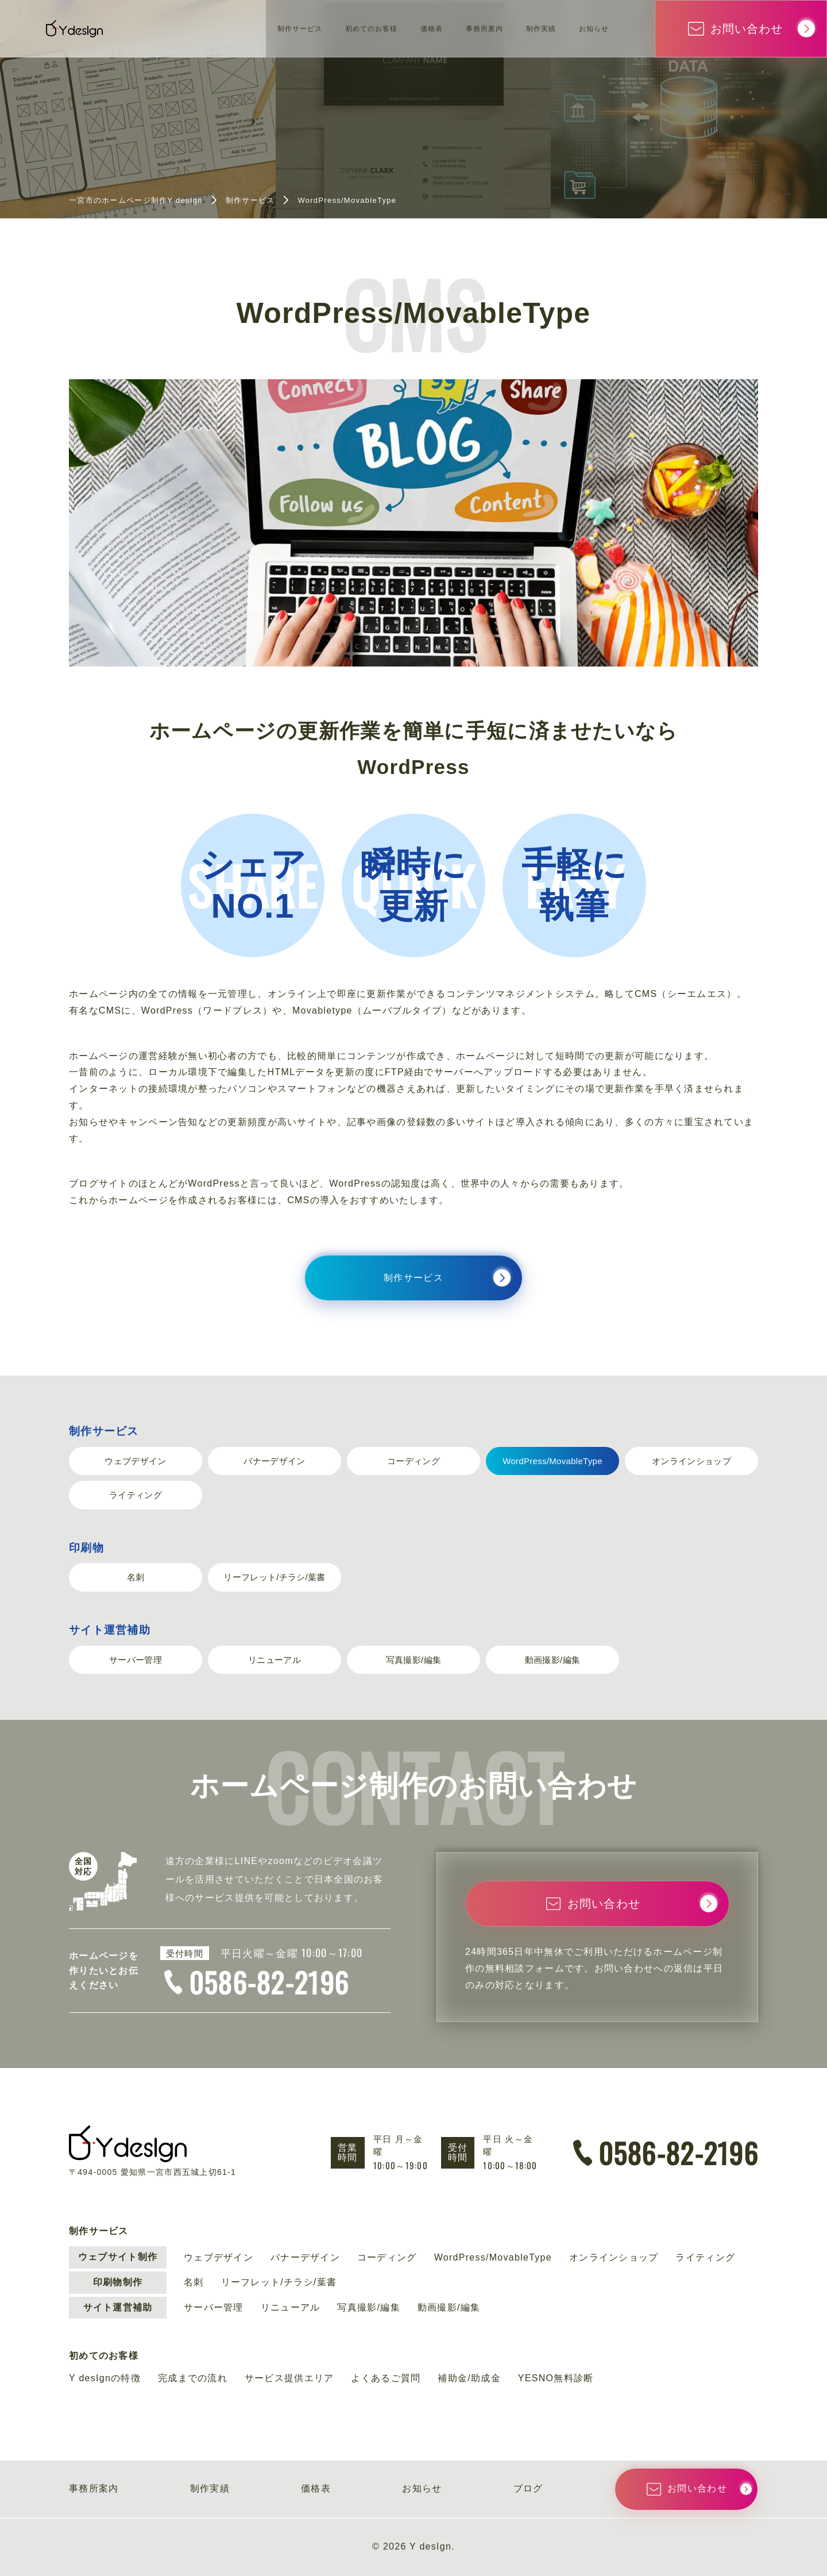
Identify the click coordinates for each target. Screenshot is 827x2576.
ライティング (135, 1495)
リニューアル (274, 1660)
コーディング (413, 1461)
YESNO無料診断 (556, 2378)
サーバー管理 (135, 1660)
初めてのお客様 (323, 28)
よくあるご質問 (385, 2378)
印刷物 (86, 1548)
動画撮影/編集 (552, 1660)
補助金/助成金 (469, 2378)
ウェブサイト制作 (117, 2257)
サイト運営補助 (109, 1630)
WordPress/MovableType (552, 1461)
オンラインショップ (691, 1461)
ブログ (528, 2488)
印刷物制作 (117, 2282)
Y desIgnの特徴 (105, 2378)
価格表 (396, 28)
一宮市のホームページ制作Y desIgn (136, 200)
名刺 (136, 1577)
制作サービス (236, 28)
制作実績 (526, 28)
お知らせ (589, 28)
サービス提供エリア (289, 2378)
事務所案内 (458, 28)
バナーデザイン (274, 1461)
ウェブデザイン (135, 1461)
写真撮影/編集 (413, 1660)
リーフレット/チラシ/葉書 (274, 1577)
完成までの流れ (192, 2378)
